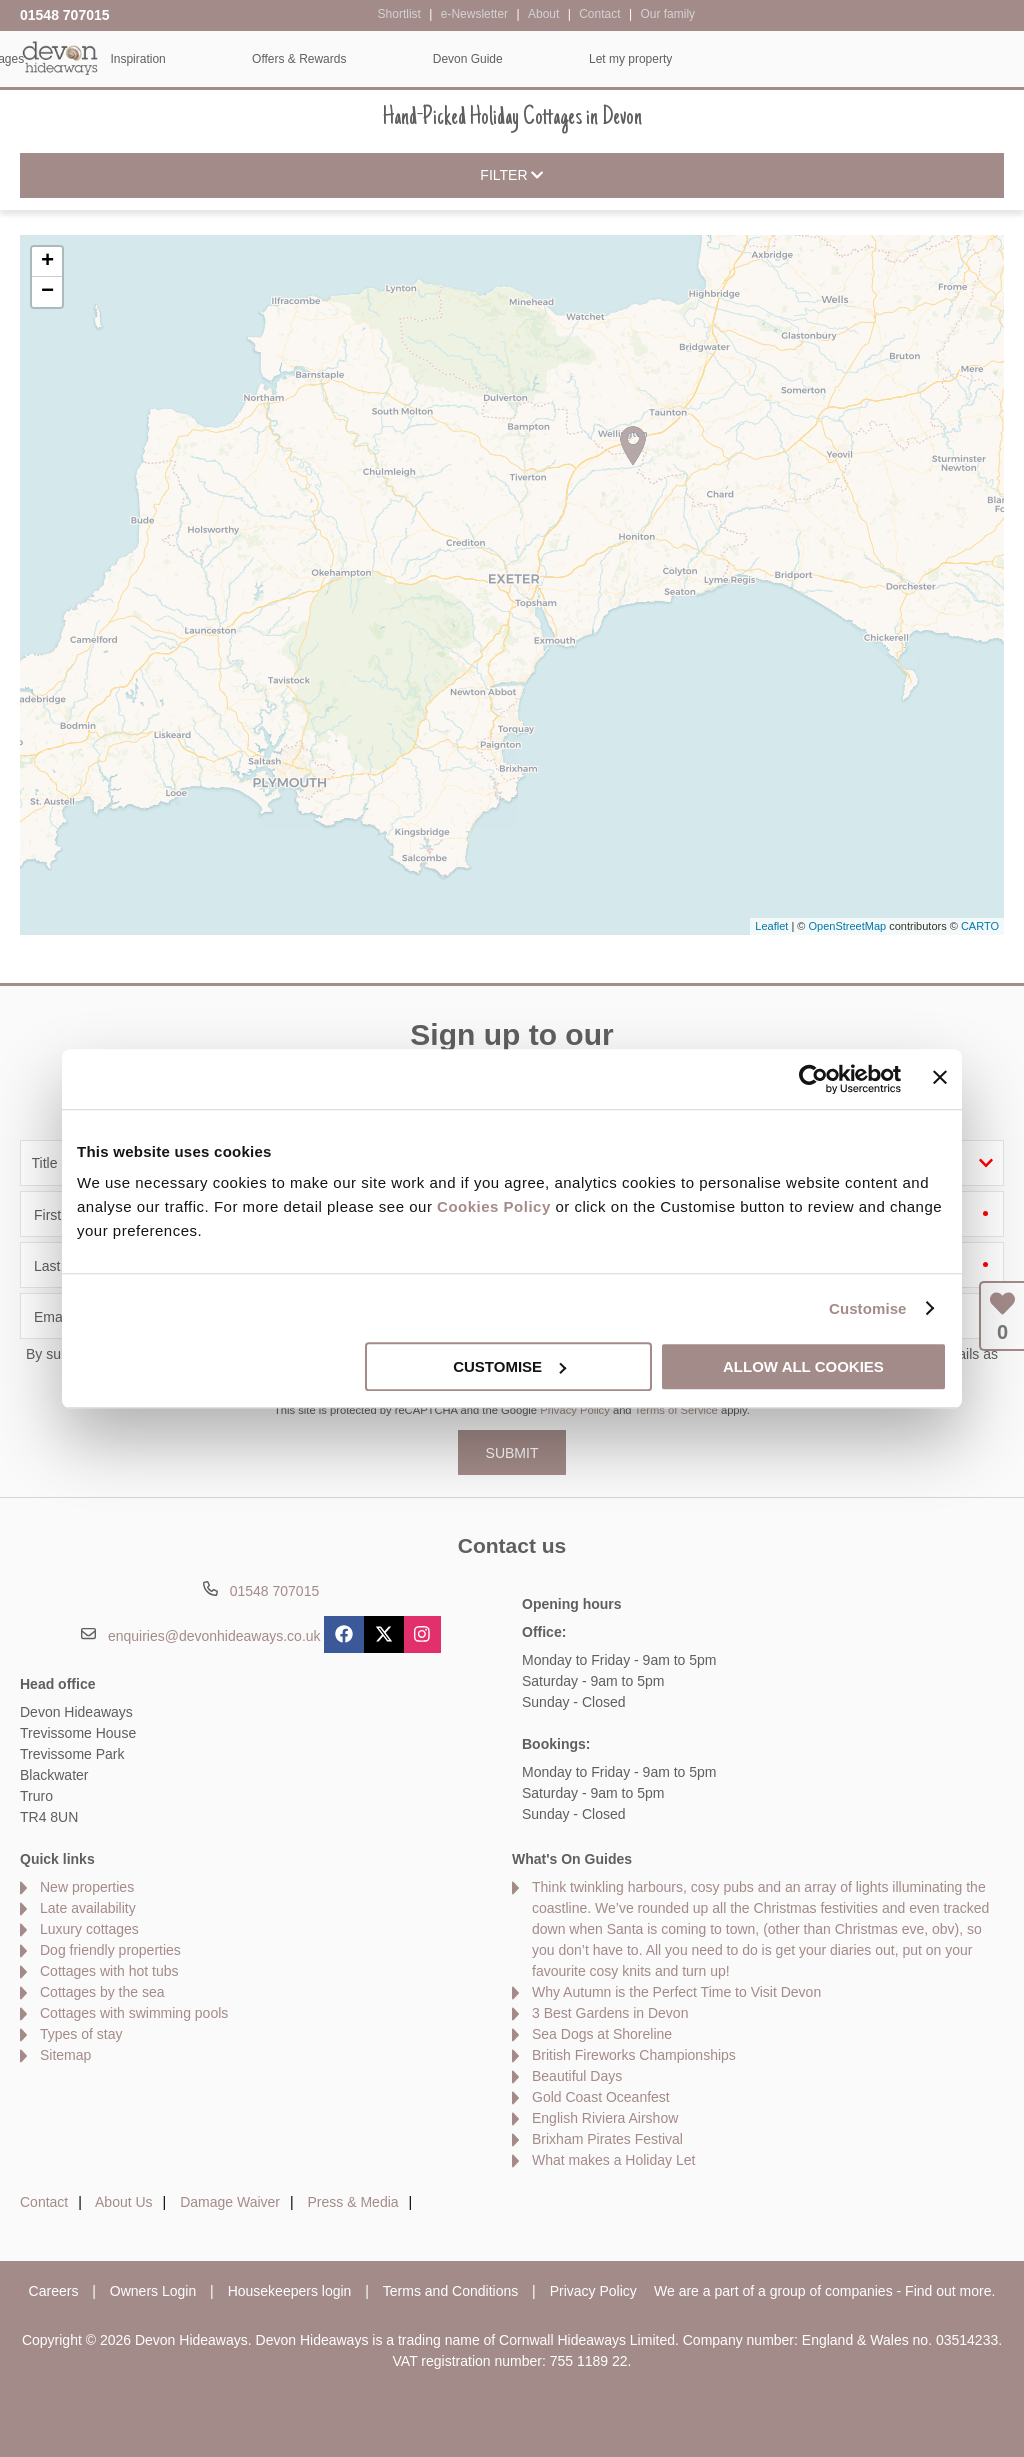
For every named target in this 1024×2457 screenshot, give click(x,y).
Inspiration (446, 59)
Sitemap (65, 2055)
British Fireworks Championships (634, 2055)
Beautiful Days (577, 2076)
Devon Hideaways (60, 57)
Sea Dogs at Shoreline (602, 2034)
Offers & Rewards (608, 59)
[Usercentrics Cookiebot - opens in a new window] (813, 1079)
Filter (511, 176)
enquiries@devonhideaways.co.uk (214, 1636)
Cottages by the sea (102, 1992)
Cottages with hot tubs (109, 1971)
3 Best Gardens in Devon (610, 2013)
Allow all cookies (803, 1366)
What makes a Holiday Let (613, 2160)
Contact (44, 2202)
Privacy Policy (575, 1410)
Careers (54, 2291)
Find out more (948, 2291)
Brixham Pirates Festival (607, 2139)
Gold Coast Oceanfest (601, 2097)
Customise (868, 1308)
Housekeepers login (290, 2291)
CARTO (980, 926)
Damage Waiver (230, 2202)
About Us (124, 2202)
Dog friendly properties (110, 1950)
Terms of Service (676, 1410)
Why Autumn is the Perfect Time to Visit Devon (676, 1992)
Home (159, 59)
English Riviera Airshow (605, 2118)
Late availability (88, 1908)
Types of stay (81, 2034)
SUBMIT (512, 1453)
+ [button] (47, 262)
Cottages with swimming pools (134, 2013)
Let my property (939, 59)
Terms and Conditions (450, 2291)
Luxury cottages (89, 1929)
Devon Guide (776, 59)
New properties (87, 1887)
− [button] (47, 292)
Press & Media (353, 2202)
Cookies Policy (494, 1206)
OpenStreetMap (847, 926)
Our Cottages (296, 59)
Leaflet (771, 926)
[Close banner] (940, 1077)
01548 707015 (65, 15)
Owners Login (153, 2291)
